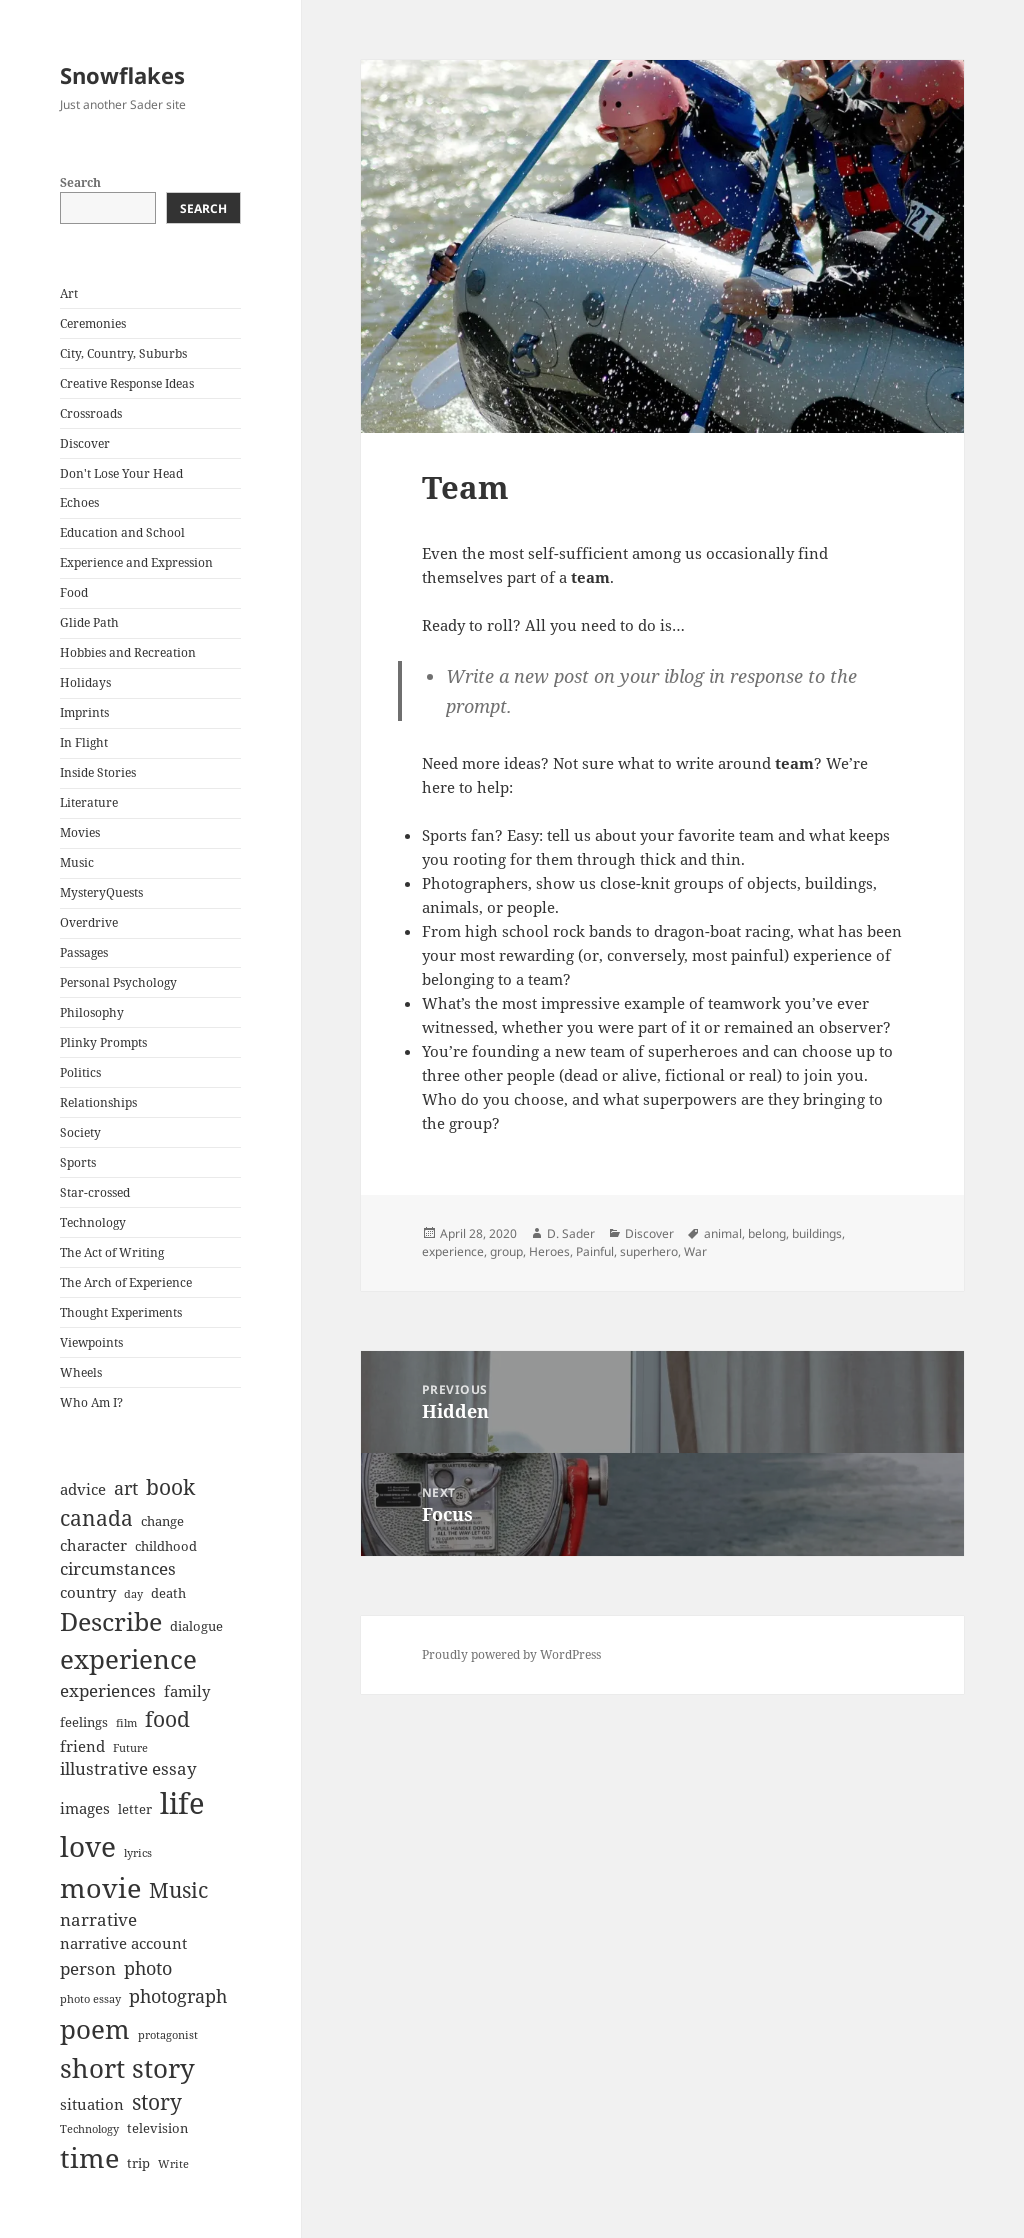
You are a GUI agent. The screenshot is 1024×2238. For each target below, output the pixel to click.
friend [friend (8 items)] (82, 1746)
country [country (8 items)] (88, 1592)
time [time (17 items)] (89, 2157)
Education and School (122, 532)
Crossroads (91, 413)
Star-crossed (95, 1192)
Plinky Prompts (103, 1042)
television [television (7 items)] (157, 2128)
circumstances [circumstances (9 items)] (118, 1568)
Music (77, 862)
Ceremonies (93, 323)
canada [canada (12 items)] (96, 1518)
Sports (78, 1162)
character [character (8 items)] (93, 1545)
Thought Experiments (121, 1312)
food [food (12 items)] (167, 1719)
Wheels (81, 1372)
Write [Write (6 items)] (173, 2164)
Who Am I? (91, 1402)
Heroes (549, 1251)
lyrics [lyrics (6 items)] (138, 1853)
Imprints (84, 712)
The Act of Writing (112, 1252)
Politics (80, 1072)
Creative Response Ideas (127, 383)
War (695, 1251)
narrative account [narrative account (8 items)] (123, 1943)
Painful (595, 1251)
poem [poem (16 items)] (95, 2029)
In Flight (84, 742)
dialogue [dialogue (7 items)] (196, 1626)
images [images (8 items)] (85, 1808)
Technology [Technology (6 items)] (89, 2129)
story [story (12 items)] (157, 2102)
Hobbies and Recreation (128, 652)
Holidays (85, 682)
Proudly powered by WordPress (511, 1654)
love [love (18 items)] (88, 1846)
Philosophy (92, 1012)
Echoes (79, 502)
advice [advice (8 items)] (83, 1489)
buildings (817, 1233)
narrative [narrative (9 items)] (98, 1919)
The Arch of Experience (126, 1282)
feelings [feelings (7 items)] (84, 1722)
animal (723, 1233)
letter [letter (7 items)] (135, 1809)
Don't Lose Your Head (121, 473)
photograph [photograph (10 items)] (178, 1996)
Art (69, 293)
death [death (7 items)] (168, 1593)
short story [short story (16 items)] (127, 2068)
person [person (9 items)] (88, 1968)
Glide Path (89, 622)
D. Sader (571, 1233)
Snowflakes (122, 75)
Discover (85, 443)
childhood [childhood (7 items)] (166, 1546)
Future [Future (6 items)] (130, 1748)
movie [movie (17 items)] (100, 1887)
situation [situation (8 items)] (92, 2104)
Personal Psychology (118, 982)
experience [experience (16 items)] (128, 1659)
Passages (84, 952)
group (506, 1251)
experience (453, 1251)
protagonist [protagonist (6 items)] (168, 2035)
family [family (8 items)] (187, 1691)
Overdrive (89, 922)
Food (74, 592)
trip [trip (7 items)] (138, 2163)
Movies (80, 832)
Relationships (98, 1102)
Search (80, 182)
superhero (649, 1251)
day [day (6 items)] (133, 1594)
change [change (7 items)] (162, 1521)
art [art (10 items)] (126, 1488)
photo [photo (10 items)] (148, 1968)
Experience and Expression (136, 562)
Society (80, 1132)
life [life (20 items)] (182, 1803)
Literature (89, 802)
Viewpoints (91, 1342)
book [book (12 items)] (170, 1487)
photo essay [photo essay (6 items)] (90, 1999)
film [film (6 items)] (126, 1723)
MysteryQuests (101, 892)
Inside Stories (98, 772)
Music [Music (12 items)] (178, 1890)
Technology (93, 1222)
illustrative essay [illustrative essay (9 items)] (128, 1768)
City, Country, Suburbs (123, 353)
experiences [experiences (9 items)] (108, 1690)
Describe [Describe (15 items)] (111, 1621)
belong (767, 1233)
